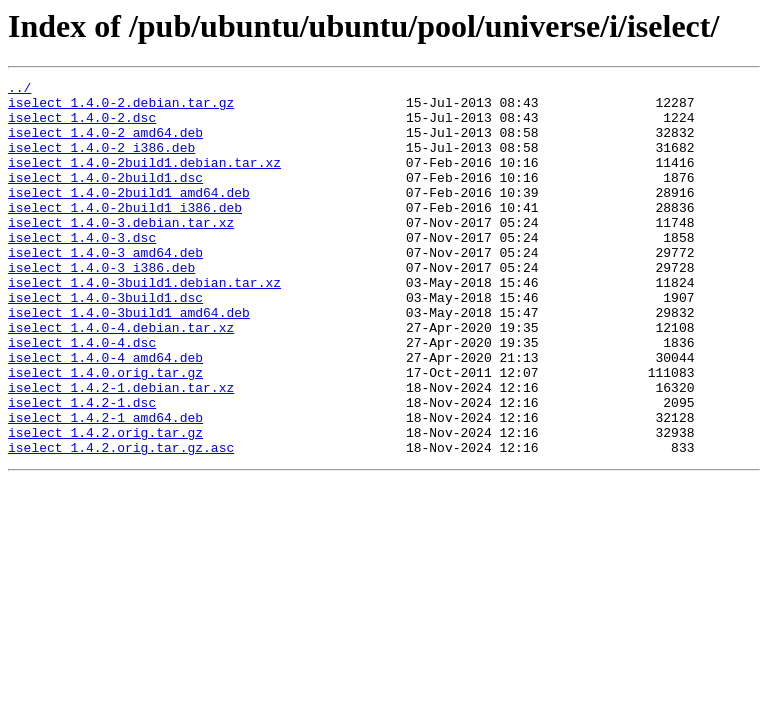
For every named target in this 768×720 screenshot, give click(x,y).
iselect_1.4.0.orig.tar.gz (105, 432)
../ (19, 90)
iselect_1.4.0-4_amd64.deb (105, 414)
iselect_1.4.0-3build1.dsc (105, 342)
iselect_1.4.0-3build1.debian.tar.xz (144, 324)
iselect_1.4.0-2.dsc (82, 126)
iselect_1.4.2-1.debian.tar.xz (121, 450)
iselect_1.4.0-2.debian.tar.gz (121, 108)
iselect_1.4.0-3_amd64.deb (105, 288)
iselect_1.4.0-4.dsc (82, 396)
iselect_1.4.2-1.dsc (82, 468)
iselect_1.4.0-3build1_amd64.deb (129, 360)
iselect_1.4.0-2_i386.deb (101, 162)
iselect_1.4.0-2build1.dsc (105, 198)
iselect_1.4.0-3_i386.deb (101, 306)
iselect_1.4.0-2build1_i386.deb (125, 234)
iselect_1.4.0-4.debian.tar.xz (121, 378)
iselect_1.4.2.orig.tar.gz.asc (121, 522)
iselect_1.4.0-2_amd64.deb (105, 144)
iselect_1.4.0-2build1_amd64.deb (129, 216)
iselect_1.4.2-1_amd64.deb (105, 486)
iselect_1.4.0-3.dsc (82, 270)
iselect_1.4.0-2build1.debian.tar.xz (144, 180)
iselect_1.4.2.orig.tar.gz (105, 504)
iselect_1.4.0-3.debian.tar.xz (121, 252)
